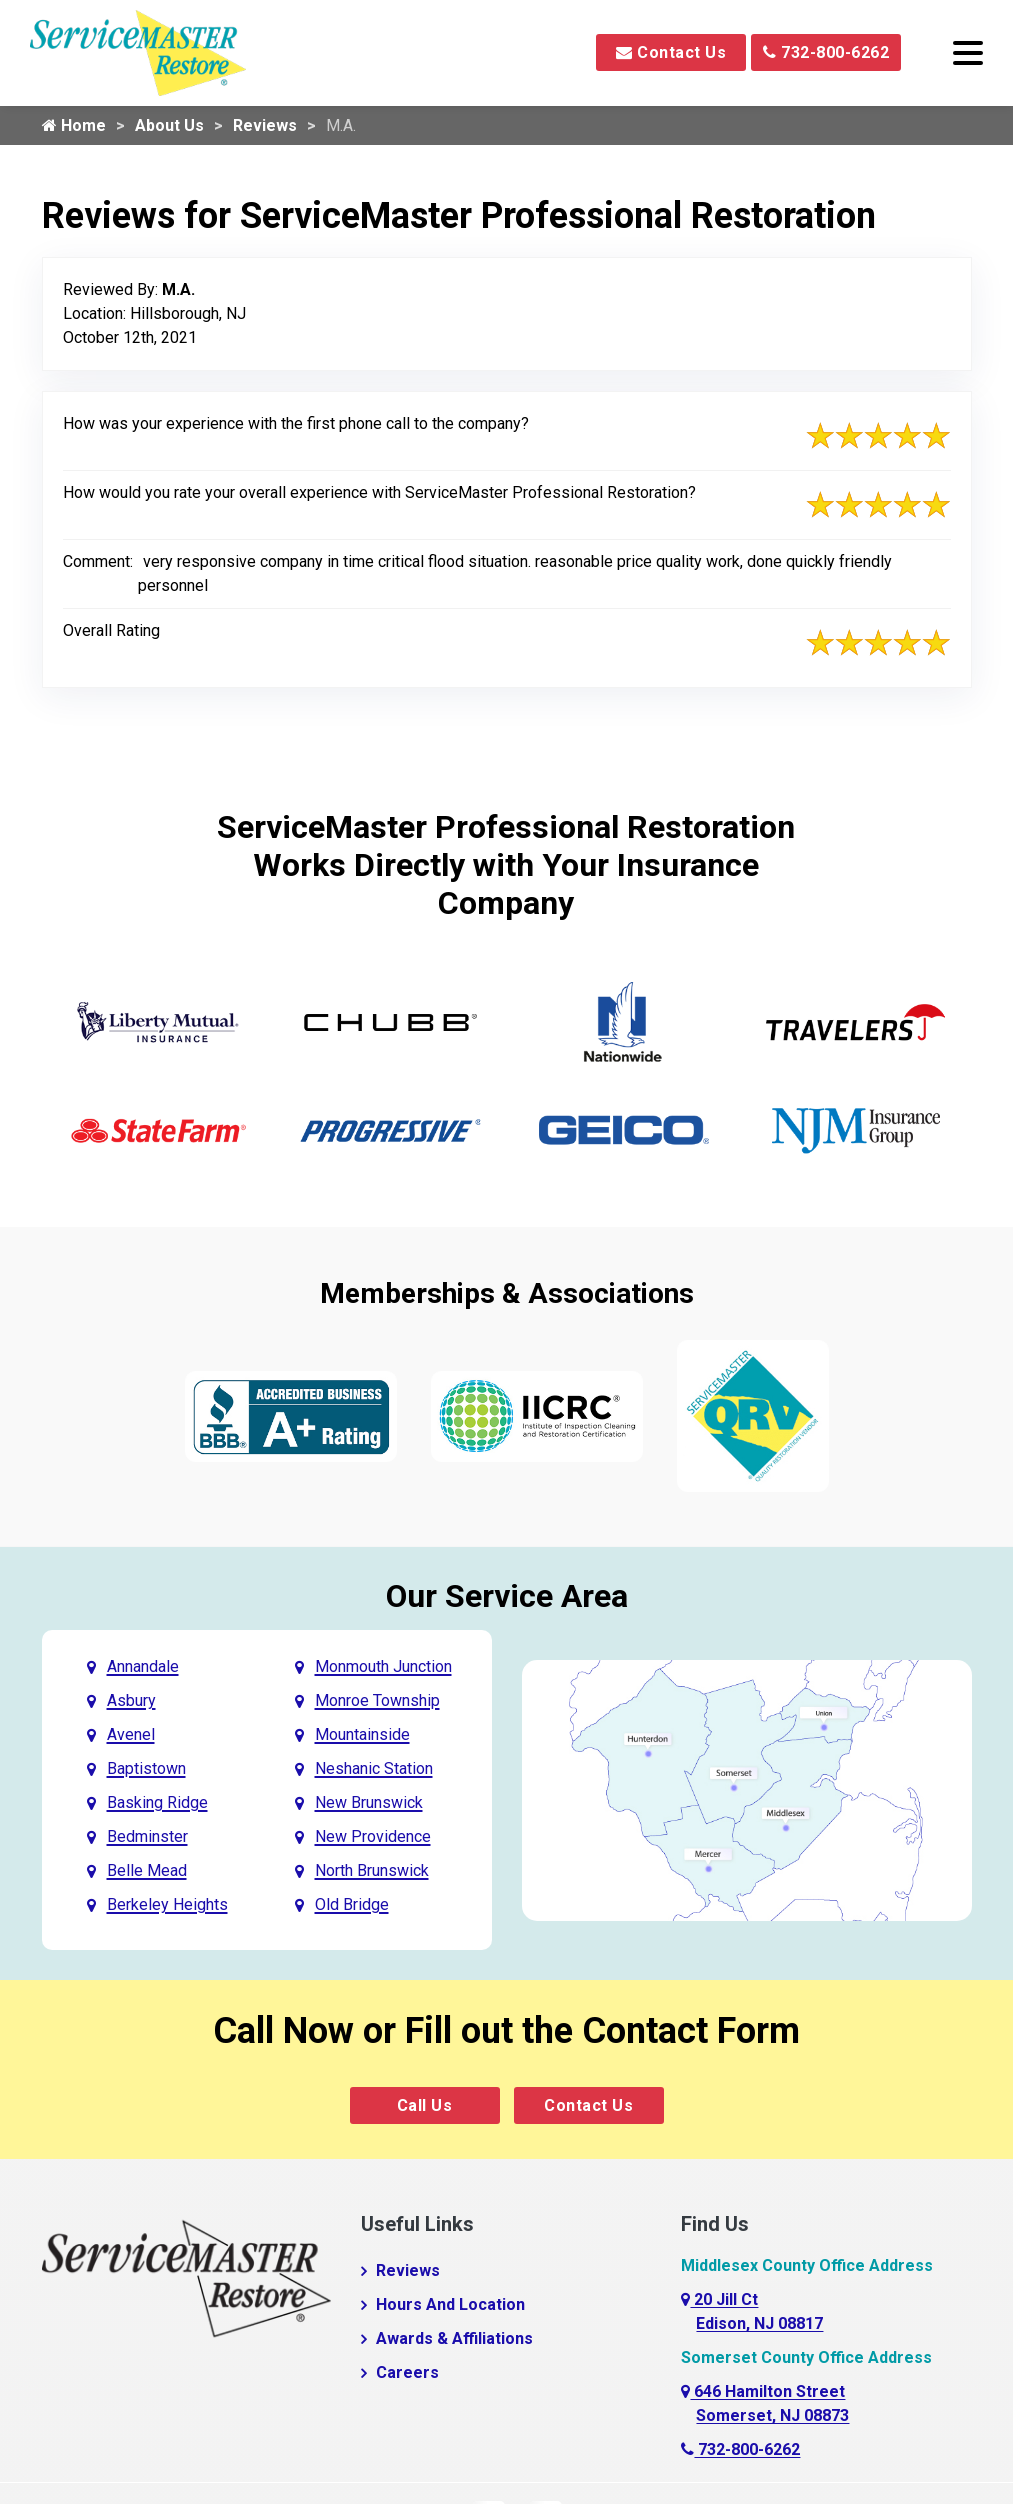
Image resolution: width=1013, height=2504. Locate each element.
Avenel (131, 1734)
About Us (169, 125)
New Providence (373, 1836)
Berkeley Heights (167, 1904)
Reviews (265, 125)
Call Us (425, 2105)
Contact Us (671, 52)
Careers (407, 2372)
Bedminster (147, 1836)
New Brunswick (369, 1802)
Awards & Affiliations (454, 2338)
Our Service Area (507, 1596)
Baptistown (146, 1768)
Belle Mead (147, 1870)
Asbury (131, 1700)
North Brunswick (372, 1870)
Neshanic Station (374, 1768)
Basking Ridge (157, 1802)
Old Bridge (352, 1904)
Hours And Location (450, 2304)
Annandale (143, 1666)
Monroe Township (377, 1700)
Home (74, 125)
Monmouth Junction (383, 1666)
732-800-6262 (826, 52)
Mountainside (362, 1734)
